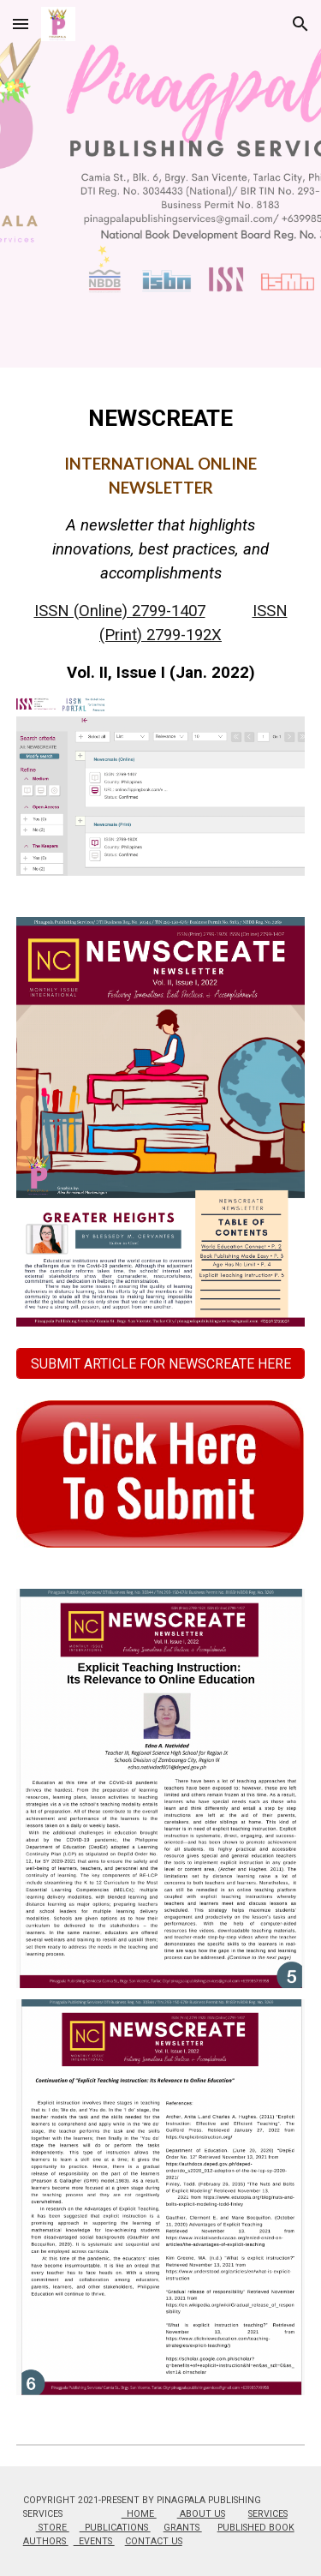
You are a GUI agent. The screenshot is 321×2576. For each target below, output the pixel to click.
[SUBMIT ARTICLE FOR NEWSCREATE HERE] (161, 1364)
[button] (20, 23)
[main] (161, 543)
